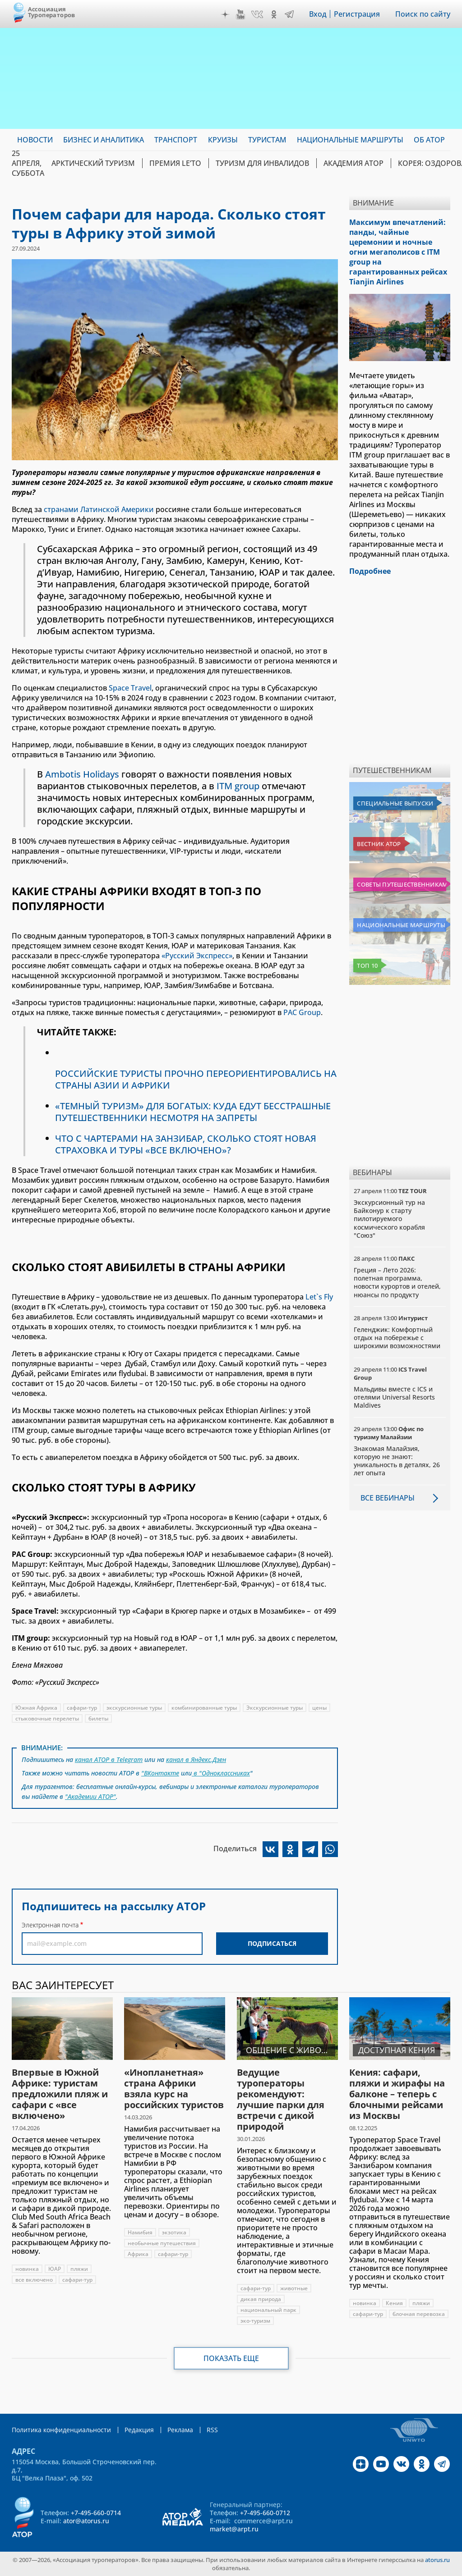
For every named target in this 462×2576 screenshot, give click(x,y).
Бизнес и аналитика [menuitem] (103, 140)
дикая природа (260, 2299)
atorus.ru (437, 2560)
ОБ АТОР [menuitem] (429, 140)
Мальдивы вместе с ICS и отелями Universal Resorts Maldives (394, 1397)
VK (257, 14)
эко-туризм (255, 2320)
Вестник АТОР (379, 844)
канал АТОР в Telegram (109, 1759)
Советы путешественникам (401, 884)
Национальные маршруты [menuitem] (350, 140)
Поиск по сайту (422, 14)
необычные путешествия (162, 2243)
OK (273, 14)
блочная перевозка (419, 2314)
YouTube (240, 14)
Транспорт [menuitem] (175, 140)
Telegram (289, 14)
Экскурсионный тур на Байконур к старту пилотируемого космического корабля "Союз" (389, 1219)
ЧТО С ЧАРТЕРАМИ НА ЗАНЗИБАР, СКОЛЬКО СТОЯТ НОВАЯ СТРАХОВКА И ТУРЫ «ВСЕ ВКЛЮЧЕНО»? (185, 1144)
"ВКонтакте (160, 1773)
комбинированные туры (204, 1707)
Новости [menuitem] (35, 140)
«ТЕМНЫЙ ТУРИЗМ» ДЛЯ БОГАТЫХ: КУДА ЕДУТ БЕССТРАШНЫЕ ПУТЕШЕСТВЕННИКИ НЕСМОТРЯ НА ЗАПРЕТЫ (193, 1112)
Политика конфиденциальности (61, 2429)
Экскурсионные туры (274, 1707)
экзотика (174, 2232)
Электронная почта (50, 1925)
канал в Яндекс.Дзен (196, 1759)
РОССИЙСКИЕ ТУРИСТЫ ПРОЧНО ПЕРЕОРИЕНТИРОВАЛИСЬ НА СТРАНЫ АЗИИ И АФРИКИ (196, 1079)
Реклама (180, 2429)
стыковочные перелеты (47, 1718)
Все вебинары (387, 1498)
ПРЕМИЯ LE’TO (175, 163)
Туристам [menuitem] (267, 140)
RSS (212, 2429)
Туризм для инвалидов (262, 163)
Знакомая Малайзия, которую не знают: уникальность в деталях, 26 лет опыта (397, 1461)
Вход (318, 14)
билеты (98, 1718)
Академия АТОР (353, 163)
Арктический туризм (93, 163)
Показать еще (231, 2358)
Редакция (139, 2429)
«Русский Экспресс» (197, 956)
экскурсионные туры (134, 1707)
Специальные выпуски (395, 803)
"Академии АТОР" (90, 1796)
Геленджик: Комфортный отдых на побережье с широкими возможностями (397, 1337)
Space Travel (130, 688)
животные (294, 2288)
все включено (34, 2279)
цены (319, 1707)
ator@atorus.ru (86, 2521)
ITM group (238, 786)
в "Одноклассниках (221, 1773)
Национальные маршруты (401, 925)
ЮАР (54, 2269)
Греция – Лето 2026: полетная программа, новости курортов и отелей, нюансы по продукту (397, 1282)
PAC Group (302, 1012)
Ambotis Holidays (82, 774)
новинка (27, 2269)
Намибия (140, 2232)
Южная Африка (36, 1707)
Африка (138, 2254)
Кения (394, 2303)
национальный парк (268, 2310)
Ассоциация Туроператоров (51, 12)
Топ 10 (367, 965)
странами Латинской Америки (99, 509)
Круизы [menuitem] (223, 140)
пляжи (79, 2269)
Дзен (225, 14)
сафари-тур (82, 1707)
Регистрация (357, 14)
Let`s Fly (319, 1297)
